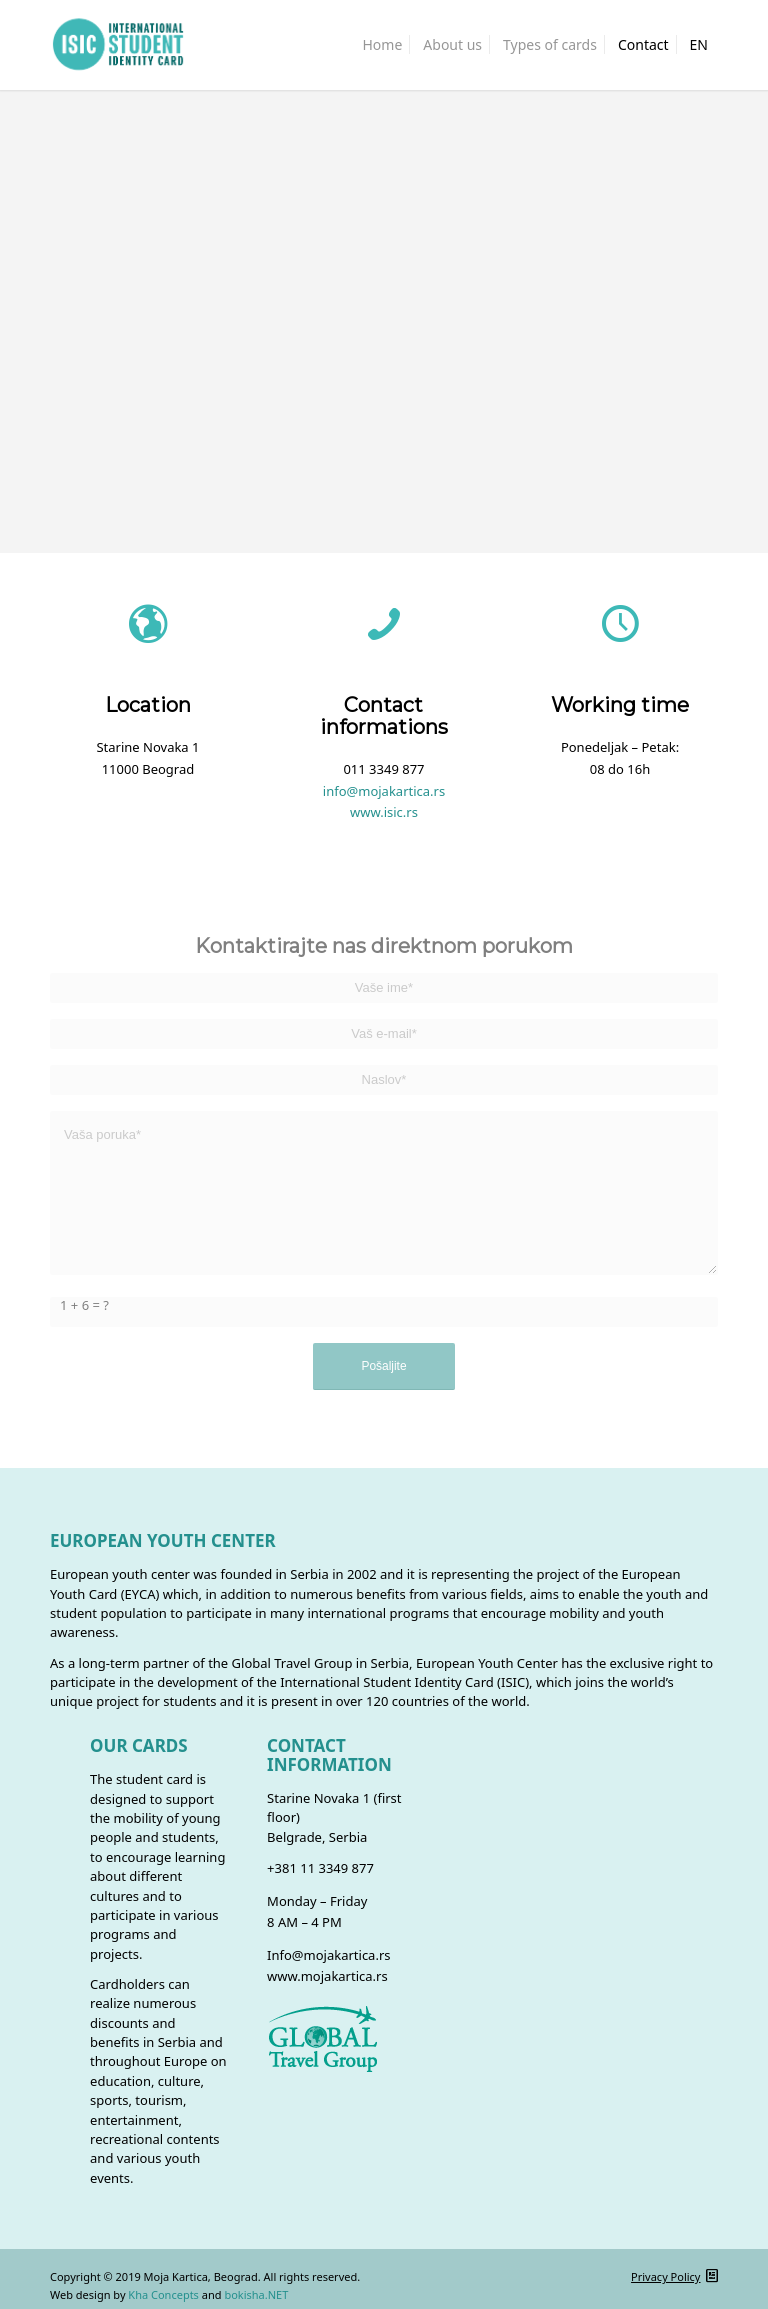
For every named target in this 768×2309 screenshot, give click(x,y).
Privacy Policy (665, 2276)
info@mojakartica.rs (384, 791)
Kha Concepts (163, 2294)
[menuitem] (383, 45)
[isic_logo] (118, 45)
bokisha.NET (256, 2294)
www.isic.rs (384, 812)
